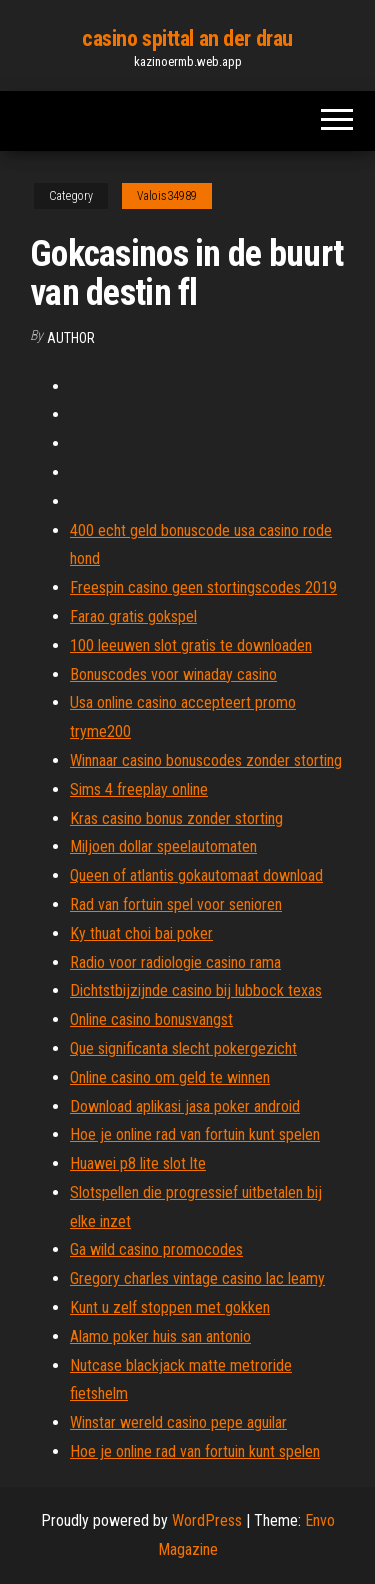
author (71, 338)
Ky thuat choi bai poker (141, 933)
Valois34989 (167, 196)
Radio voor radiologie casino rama (175, 962)
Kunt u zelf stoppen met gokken (170, 1307)
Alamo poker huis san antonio (160, 1336)
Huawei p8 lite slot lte (138, 1163)
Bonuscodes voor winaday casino (173, 674)
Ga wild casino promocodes (156, 1249)
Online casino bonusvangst (151, 1019)
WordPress (207, 1520)
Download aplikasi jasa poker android (185, 1106)
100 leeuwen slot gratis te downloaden (191, 645)
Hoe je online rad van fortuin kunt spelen (195, 1134)
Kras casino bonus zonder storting (176, 818)
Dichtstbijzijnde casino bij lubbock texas (196, 990)
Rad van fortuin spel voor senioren (176, 904)
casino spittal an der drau (187, 38)
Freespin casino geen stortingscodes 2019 (203, 587)
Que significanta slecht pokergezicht (183, 1048)
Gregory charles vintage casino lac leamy (197, 1278)
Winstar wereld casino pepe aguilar (178, 1422)
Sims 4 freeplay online (139, 789)
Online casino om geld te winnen (170, 1077)
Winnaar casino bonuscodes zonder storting (206, 760)
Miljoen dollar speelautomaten (163, 846)
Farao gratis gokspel (133, 616)
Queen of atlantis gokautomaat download (196, 875)
